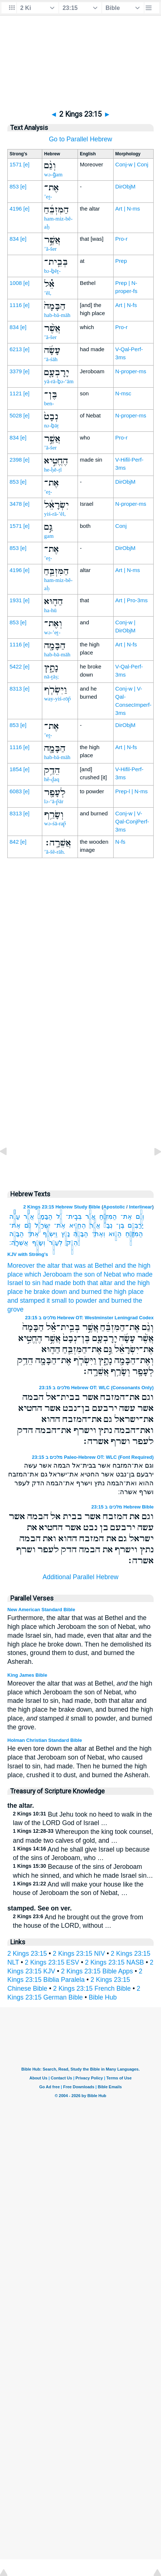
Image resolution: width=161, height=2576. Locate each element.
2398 (16, 459)
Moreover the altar (33, 1265)
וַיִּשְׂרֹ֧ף (50, 1234)
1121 (16, 393)
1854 (16, 769)
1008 (16, 283)
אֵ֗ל (59, 1216)
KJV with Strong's (27, 1254)
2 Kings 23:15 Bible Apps (97, 1971)
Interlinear (140, 1207)
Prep (121, 261)
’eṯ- (48, 197)
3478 (16, 504)
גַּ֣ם (27, 1225)
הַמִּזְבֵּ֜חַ (108, 1216)
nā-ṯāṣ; (51, 677)
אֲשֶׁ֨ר (29, 1216)
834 (14, 239)
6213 (16, 349)
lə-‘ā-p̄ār (53, 801)
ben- (49, 403)
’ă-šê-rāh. (54, 852)
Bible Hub (103, 1997)
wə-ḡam (53, 174)
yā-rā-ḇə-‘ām (59, 381)
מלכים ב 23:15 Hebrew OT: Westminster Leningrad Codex (89, 1317)
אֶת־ (126, 1216)
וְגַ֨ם (140, 1216)
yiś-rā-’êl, (55, 514)
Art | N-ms (127, 208)
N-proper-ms (130, 371)
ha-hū (50, 610)
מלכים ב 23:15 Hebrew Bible (123, 1507)
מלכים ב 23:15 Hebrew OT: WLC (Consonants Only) (96, 1387)
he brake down (46, 1291)
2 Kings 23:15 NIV (79, 1953)
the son (84, 1274)
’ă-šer (50, 249)
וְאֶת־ (98, 1234)
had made (56, 1283)
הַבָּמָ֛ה (16, 1234)
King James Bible (27, 1675)
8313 (16, 688)
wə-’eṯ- (52, 632)
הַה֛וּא (114, 1234)
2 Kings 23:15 (27, 1953)
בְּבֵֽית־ (74, 1216)
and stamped (26, 1300)
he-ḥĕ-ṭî (53, 470)
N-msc (123, 393)
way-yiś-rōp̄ (57, 699)
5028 (16, 415)
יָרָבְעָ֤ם (135, 1225)
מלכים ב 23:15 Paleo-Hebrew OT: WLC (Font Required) (93, 1457)
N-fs (120, 842)
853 (14, 186)
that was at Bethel (87, 1265)
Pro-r (121, 239)
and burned (85, 1291)
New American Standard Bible (41, 1609)
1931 (16, 600)
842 (14, 842)
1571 (16, 164)
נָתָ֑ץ (65, 1234)
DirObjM (125, 186)
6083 (16, 791)
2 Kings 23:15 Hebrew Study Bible (61, 1207)
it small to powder (72, 1300)
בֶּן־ (120, 1225)
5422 (16, 666)
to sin (32, 1283)
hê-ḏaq (51, 779)
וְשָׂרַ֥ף (38, 1242)
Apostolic (114, 1207)
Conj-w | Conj (132, 164)
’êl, (47, 293)
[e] (27, 164)
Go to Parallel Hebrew (80, 139)
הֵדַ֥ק (72, 1242)
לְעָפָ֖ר (55, 1242)
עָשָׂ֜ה (14, 1216)
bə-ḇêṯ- (52, 271)
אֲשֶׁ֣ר (90, 1216)
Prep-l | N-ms (131, 791)
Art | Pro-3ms (131, 600)
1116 (16, 305)
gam (49, 536)
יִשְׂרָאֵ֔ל (42, 1225)
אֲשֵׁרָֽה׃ (18, 1242)
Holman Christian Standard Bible (44, 1740)
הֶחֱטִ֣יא (77, 1225)
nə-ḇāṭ (51, 425)
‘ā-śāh (51, 359)
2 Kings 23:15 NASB (114, 1962)
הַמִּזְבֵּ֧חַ (134, 1234)
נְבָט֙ (108, 1225)
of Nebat (109, 1274)
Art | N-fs (126, 305)
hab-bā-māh (57, 315)
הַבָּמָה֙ (44, 1216)
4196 (16, 208)
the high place (123, 1291)
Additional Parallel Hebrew (80, 1577)
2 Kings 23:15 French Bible (92, 1988)
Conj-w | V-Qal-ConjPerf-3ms (132, 821)
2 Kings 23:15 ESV (52, 1962)
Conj (121, 526)
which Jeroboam (48, 1274)
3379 (16, 371)
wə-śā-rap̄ (55, 823)
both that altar (92, 1283)
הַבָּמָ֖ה (80, 1234)
